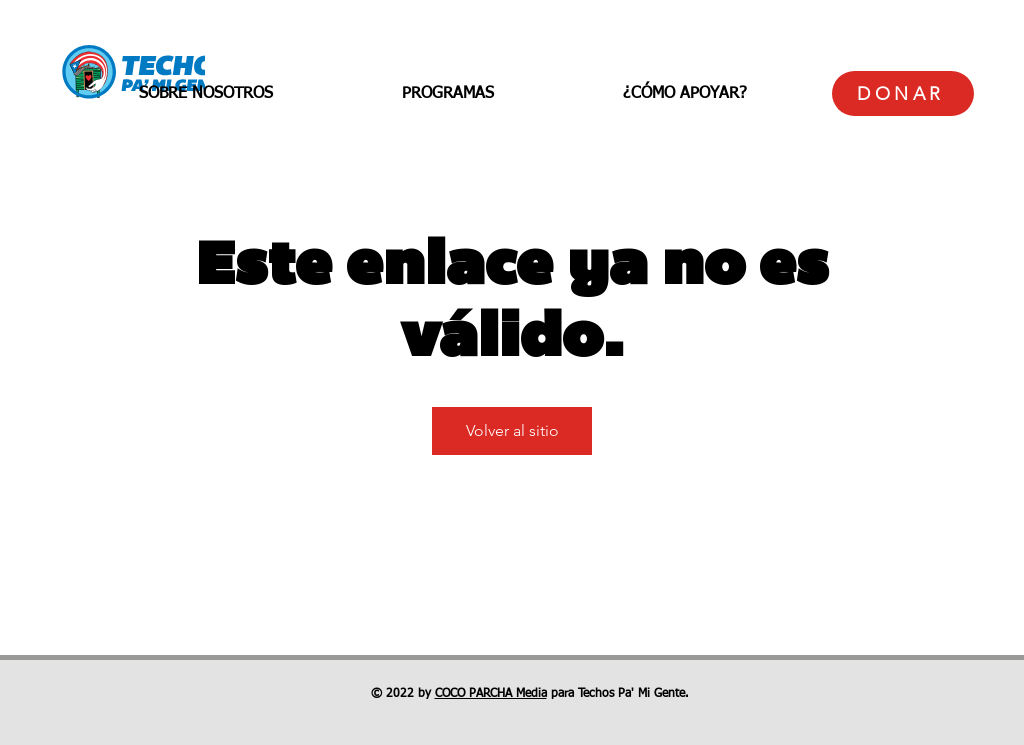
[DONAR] (903, 93)
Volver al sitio (512, 430)
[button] (205, 94)
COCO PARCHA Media (491, 694)
